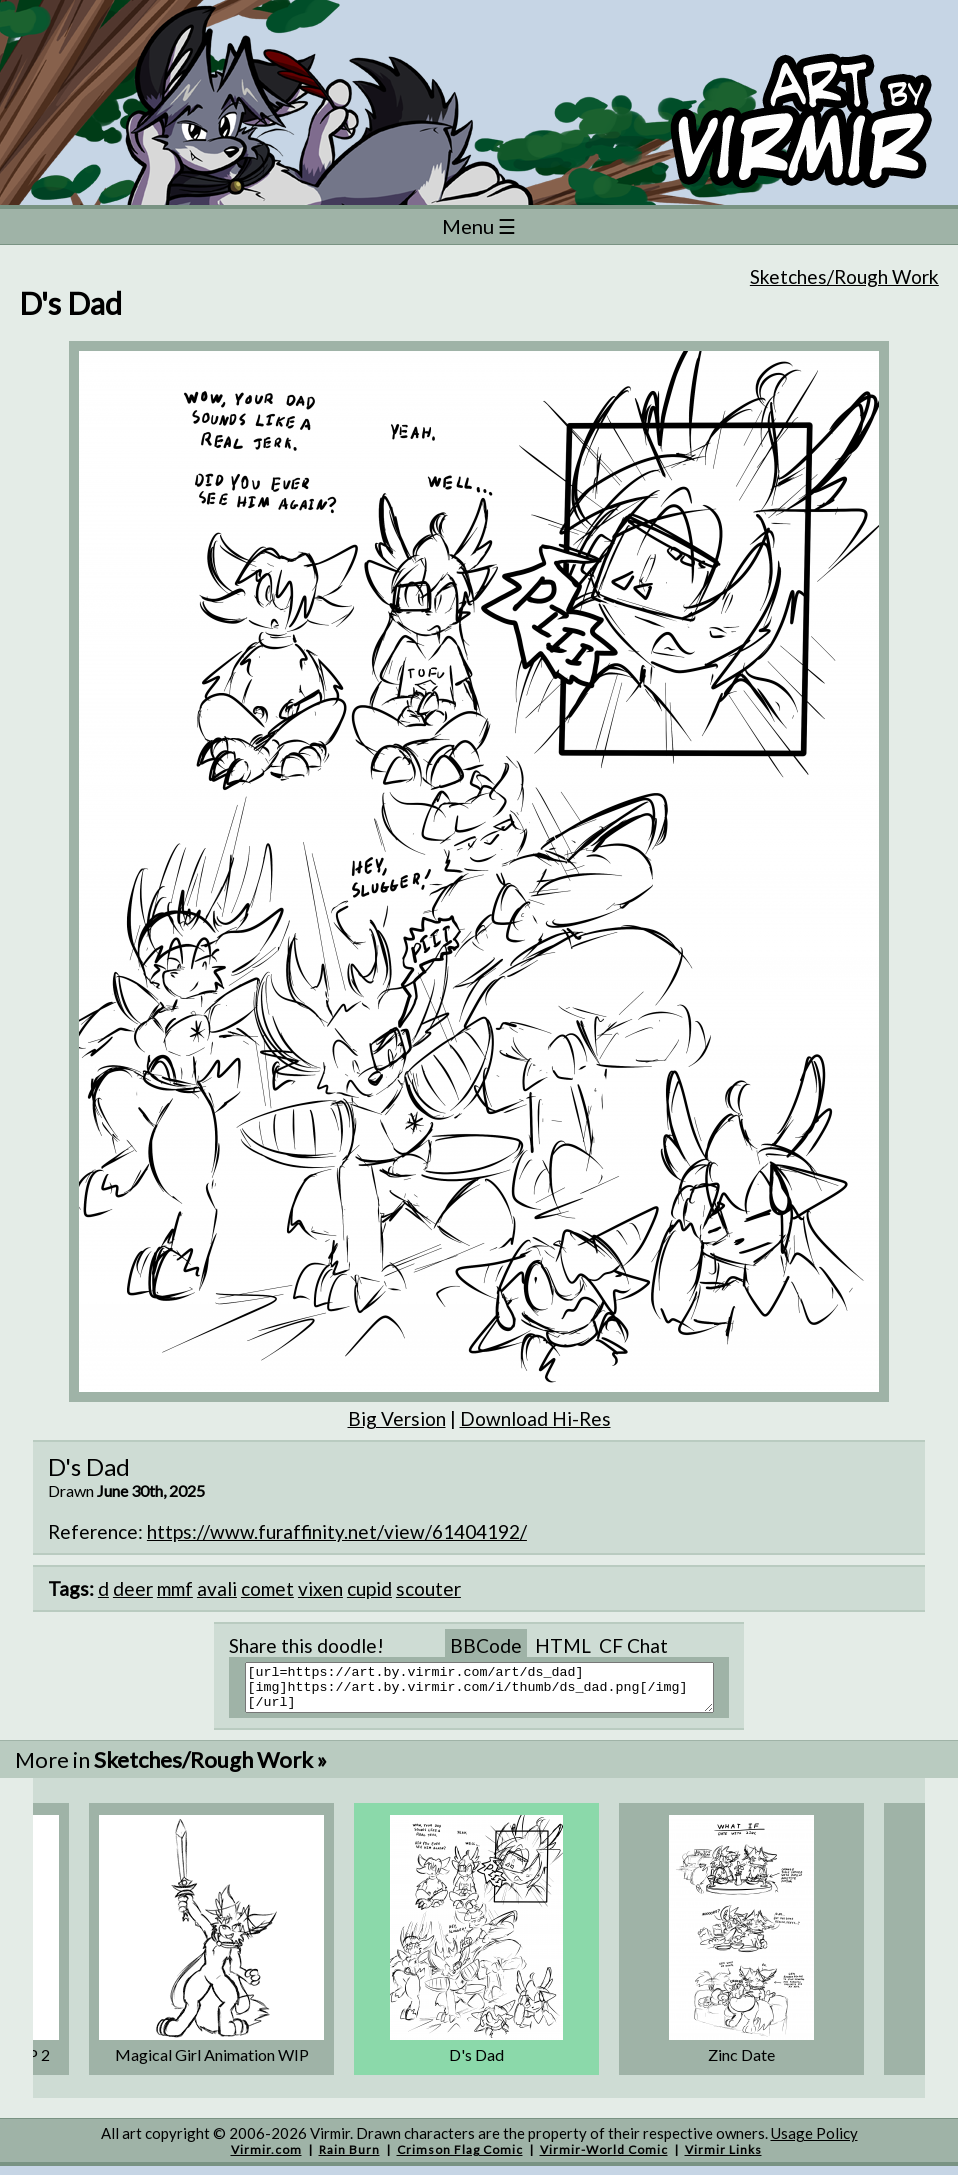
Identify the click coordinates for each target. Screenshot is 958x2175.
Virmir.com (266, 2158)
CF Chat (633, 1645)
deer (133, 1588)
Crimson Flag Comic (460, 2158)
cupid (369, 1588)
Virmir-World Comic (604, 2158)
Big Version (397, 1418)
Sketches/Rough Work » (210, 1768)
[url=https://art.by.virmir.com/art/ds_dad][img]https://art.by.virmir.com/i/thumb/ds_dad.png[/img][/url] (491, 1692)
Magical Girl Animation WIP (212, 2063)
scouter (428, 1588)
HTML (563, 1645)
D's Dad (476, 2063)
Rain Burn (349, 2158)
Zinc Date (741, 2063)
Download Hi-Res (535, 1418)
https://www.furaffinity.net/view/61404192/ (337, 1531)
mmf (175, 1588)
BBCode (486, 1645)
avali (217, 1588)
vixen (320, 1588)
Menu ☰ (479, 226)
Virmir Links (723, 2158)
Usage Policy (814, 2142)
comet (267, 1588)
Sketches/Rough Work (844, 276)
